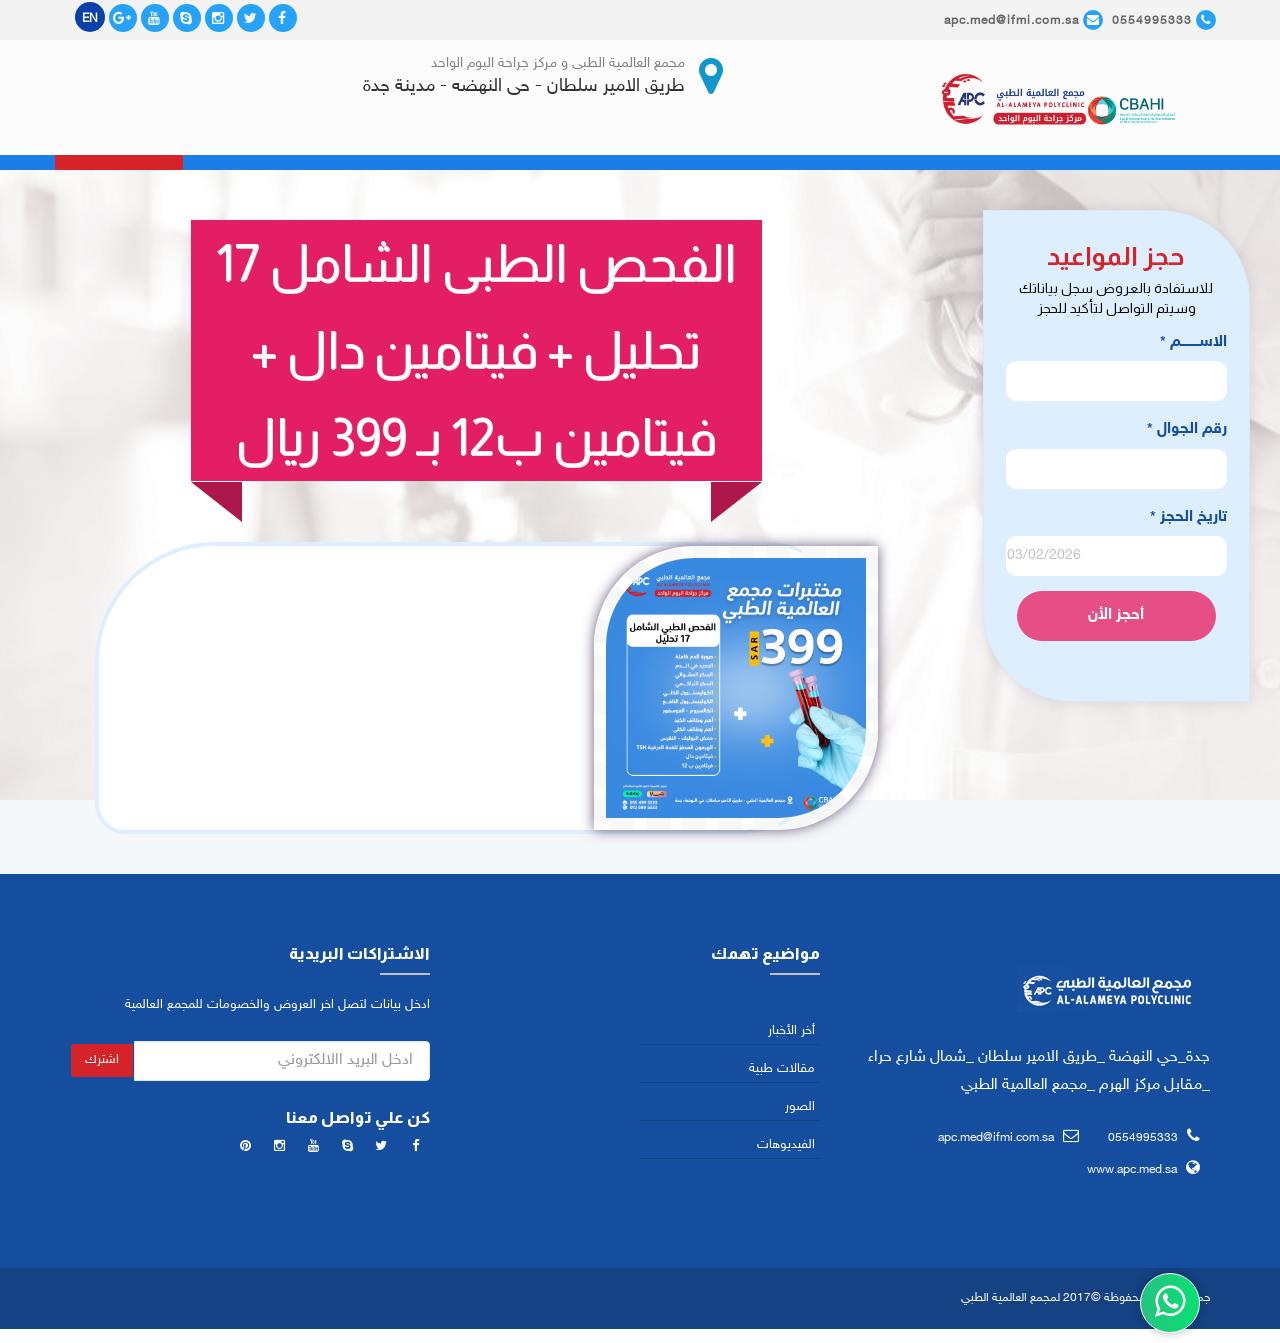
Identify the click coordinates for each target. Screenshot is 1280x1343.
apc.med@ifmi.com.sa (996, 1141)
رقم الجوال (1187, 433)
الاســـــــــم (1193, 346)
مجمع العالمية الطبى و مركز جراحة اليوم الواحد (558, 63)
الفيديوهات (786, 1149)
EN (90, 19)
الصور (800, 1110)
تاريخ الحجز (1188, 520)
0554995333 (1143, 1141)
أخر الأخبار (791, 1034)
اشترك (102, 1063)
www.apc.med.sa (1132, 1173)
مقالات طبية (782, 1072)
